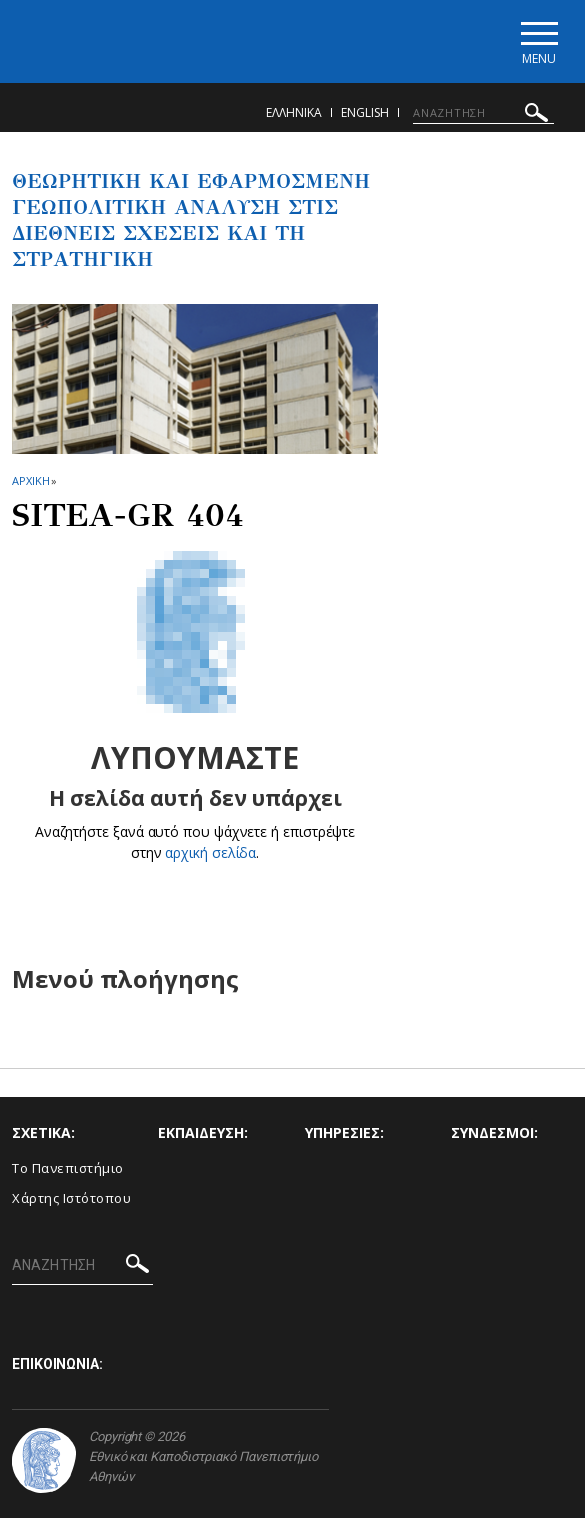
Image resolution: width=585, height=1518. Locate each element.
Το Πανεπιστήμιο (68, 1168)
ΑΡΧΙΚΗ (30, 480)
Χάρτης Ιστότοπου (71, 1198)
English (365, 112)
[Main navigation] (538, 41)
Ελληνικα (294, 112)
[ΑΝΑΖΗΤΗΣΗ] (483, 113)
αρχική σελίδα (210, 852)
